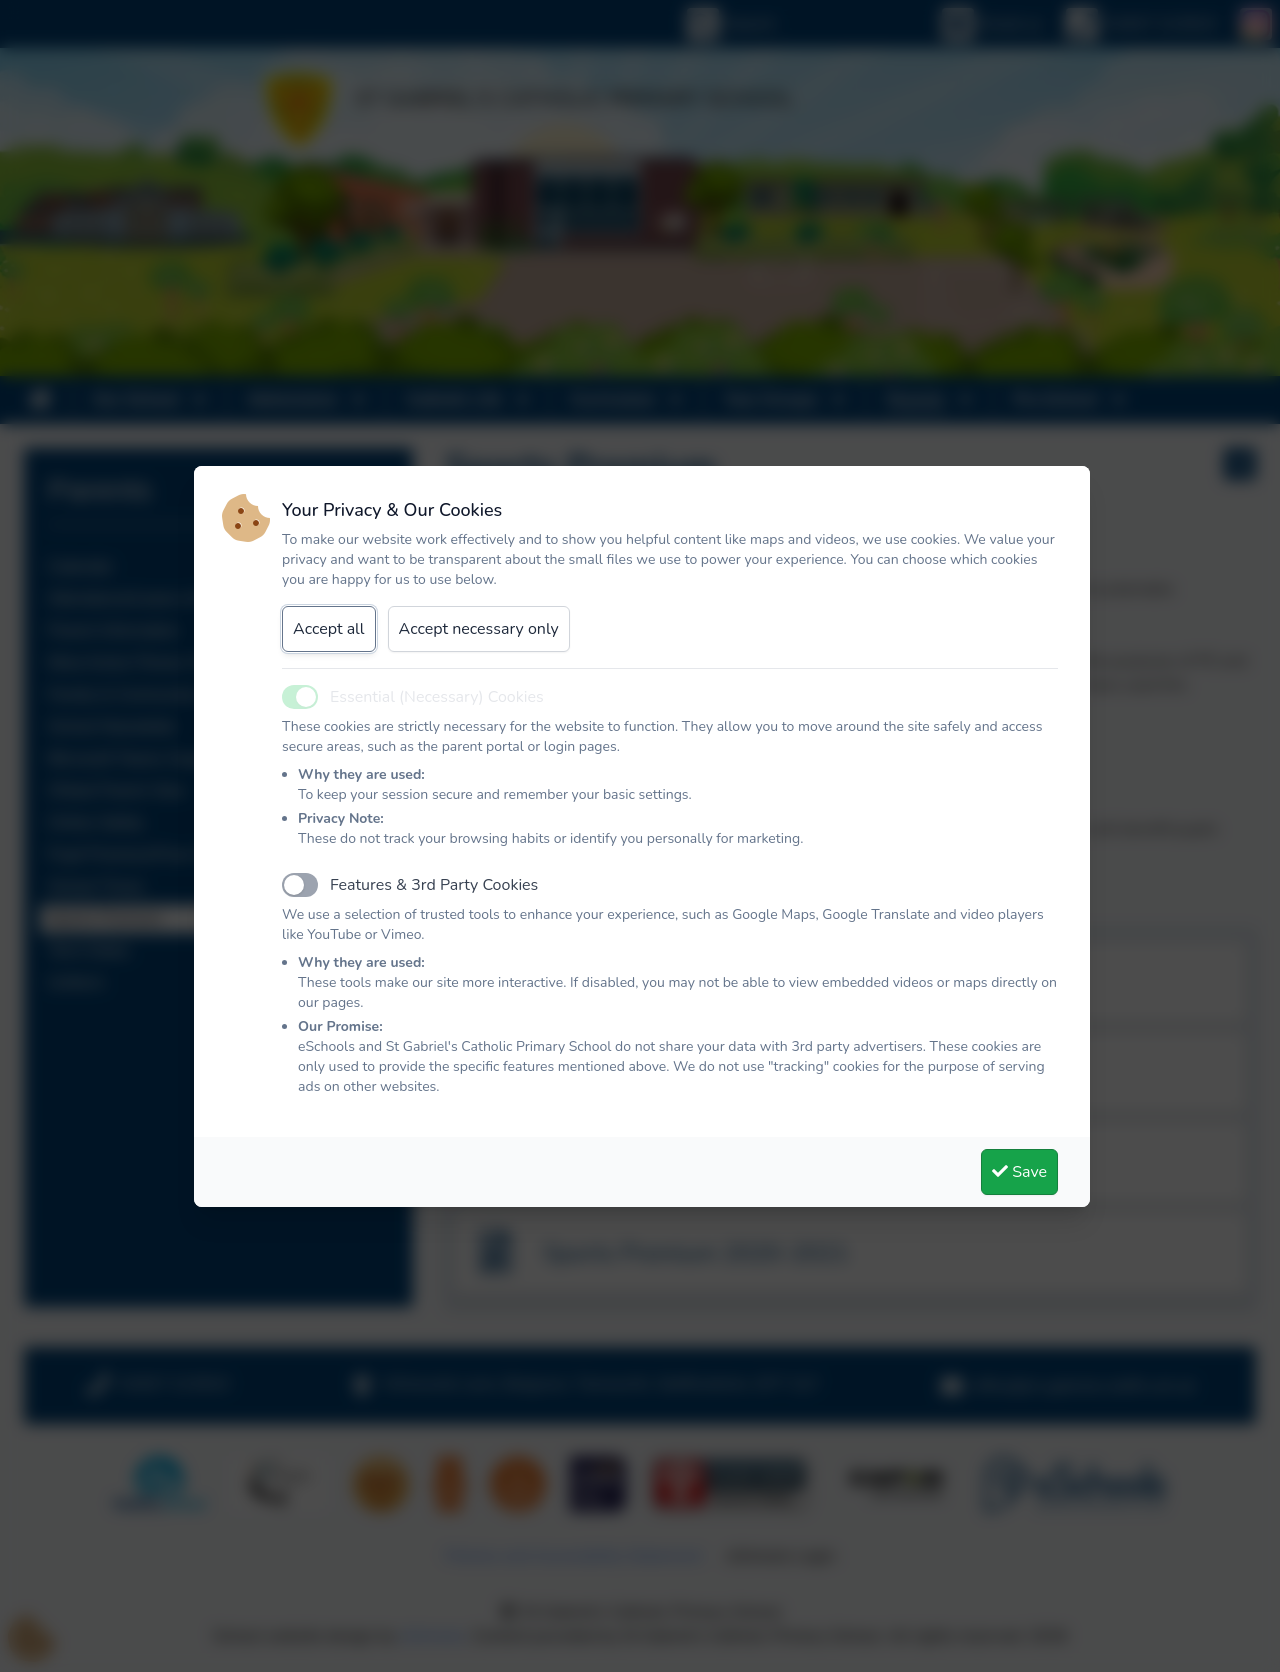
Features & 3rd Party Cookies (434, 885)
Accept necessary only (479, 629)
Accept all (329, 629)
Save (1019, 1172)
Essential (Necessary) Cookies (437, 697)
